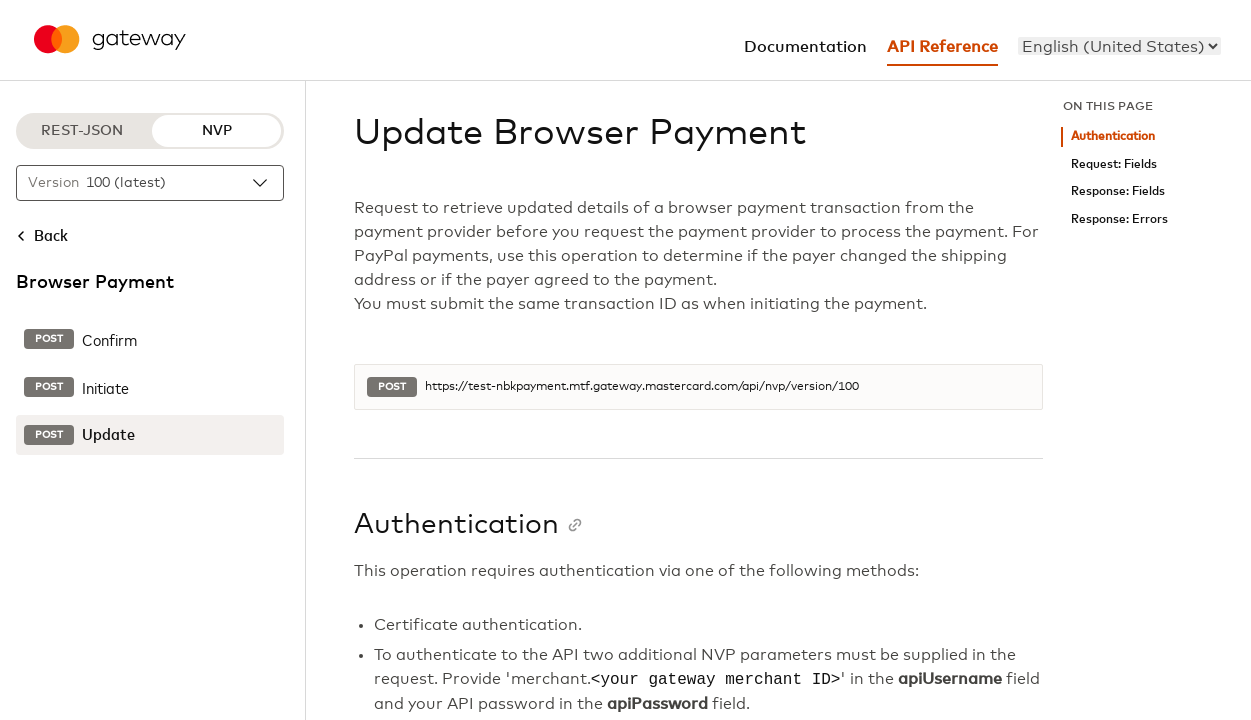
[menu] (1119, 46)
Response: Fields (1118, 191)
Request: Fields (1114, 164)
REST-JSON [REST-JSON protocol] (82, 131)
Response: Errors (1119, 219)
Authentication (1113, 136)
